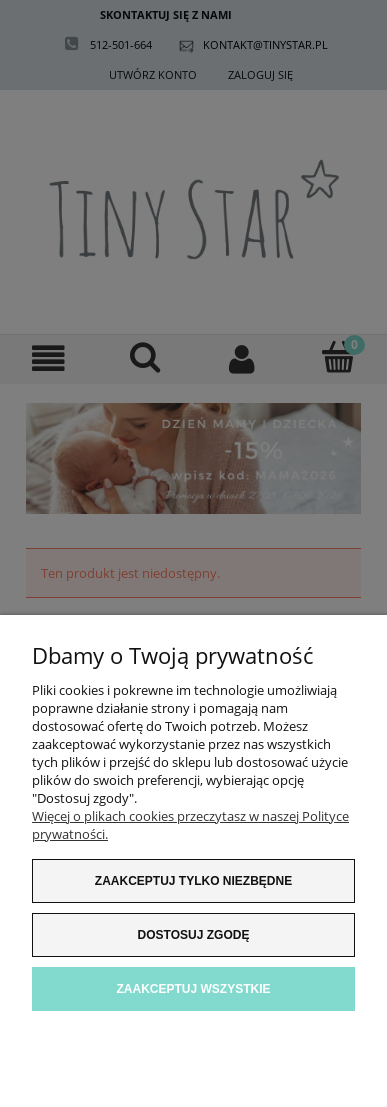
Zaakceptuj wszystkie (193, 989)
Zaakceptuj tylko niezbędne (193, 881)
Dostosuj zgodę (194, 935)
